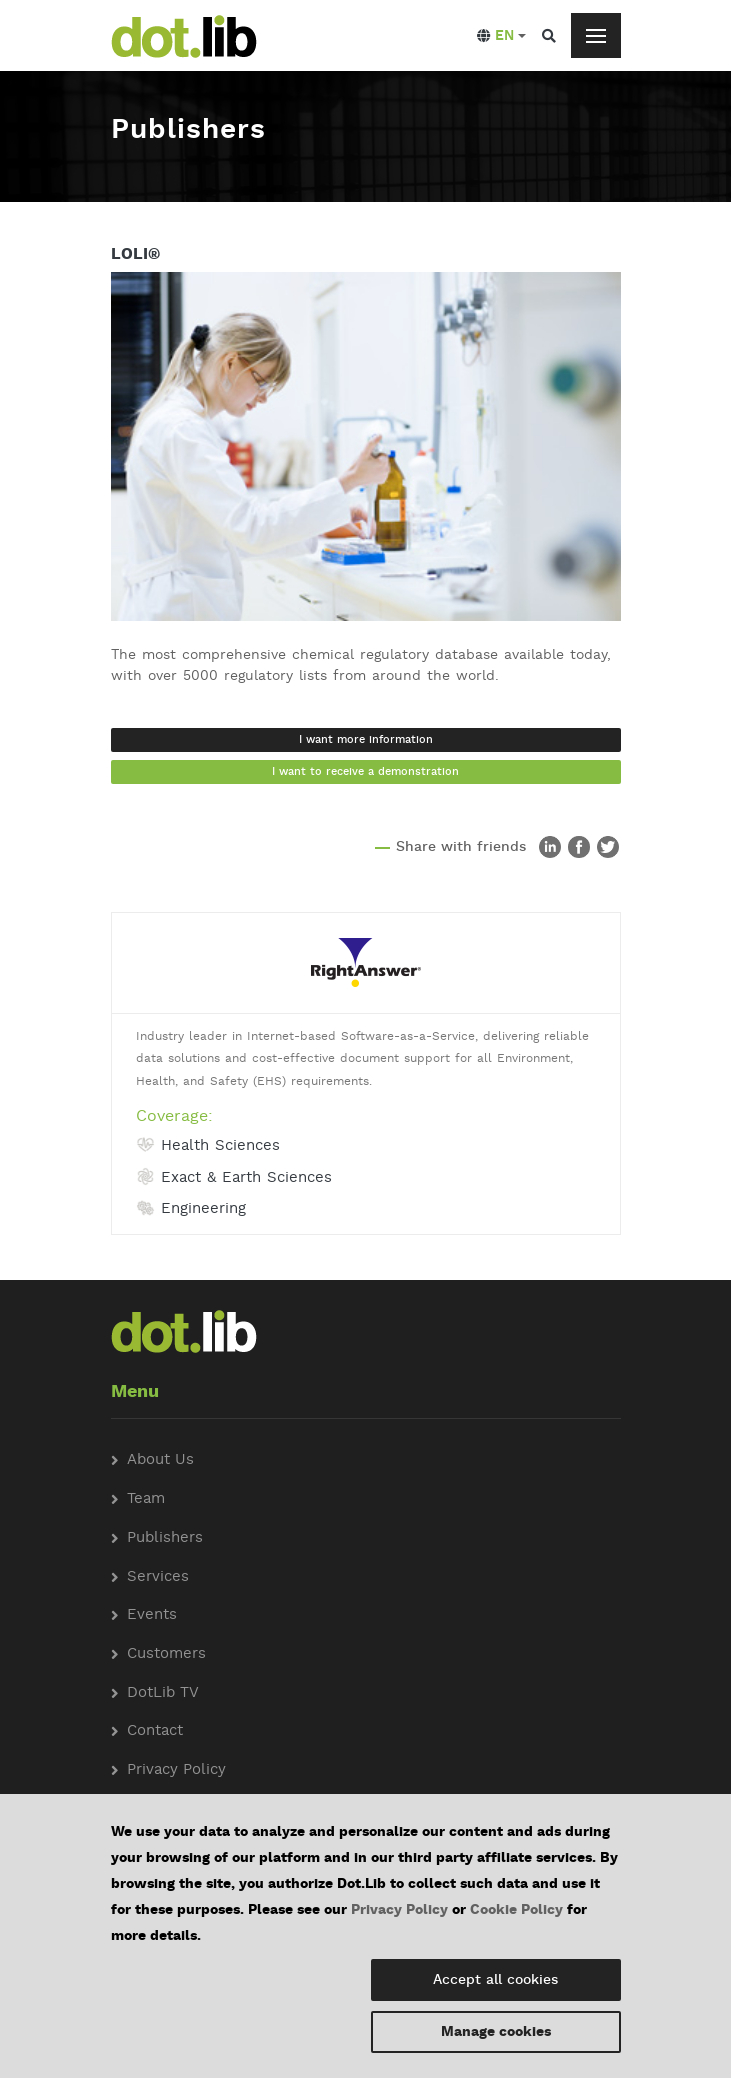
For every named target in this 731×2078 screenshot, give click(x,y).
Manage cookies (496, 2032)
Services (158, 1577)
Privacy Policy (399, 1910)
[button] (501, 36)
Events (152, 1615)
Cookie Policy (516, 1910)
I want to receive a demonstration (365, 772)
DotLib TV (163, 1693)
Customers (166, 1654)
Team (146, 1499)
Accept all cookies (495, 1980)
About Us (160, 1460)
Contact (155, 1731)
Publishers (165, 1538)
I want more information (366, 740)
